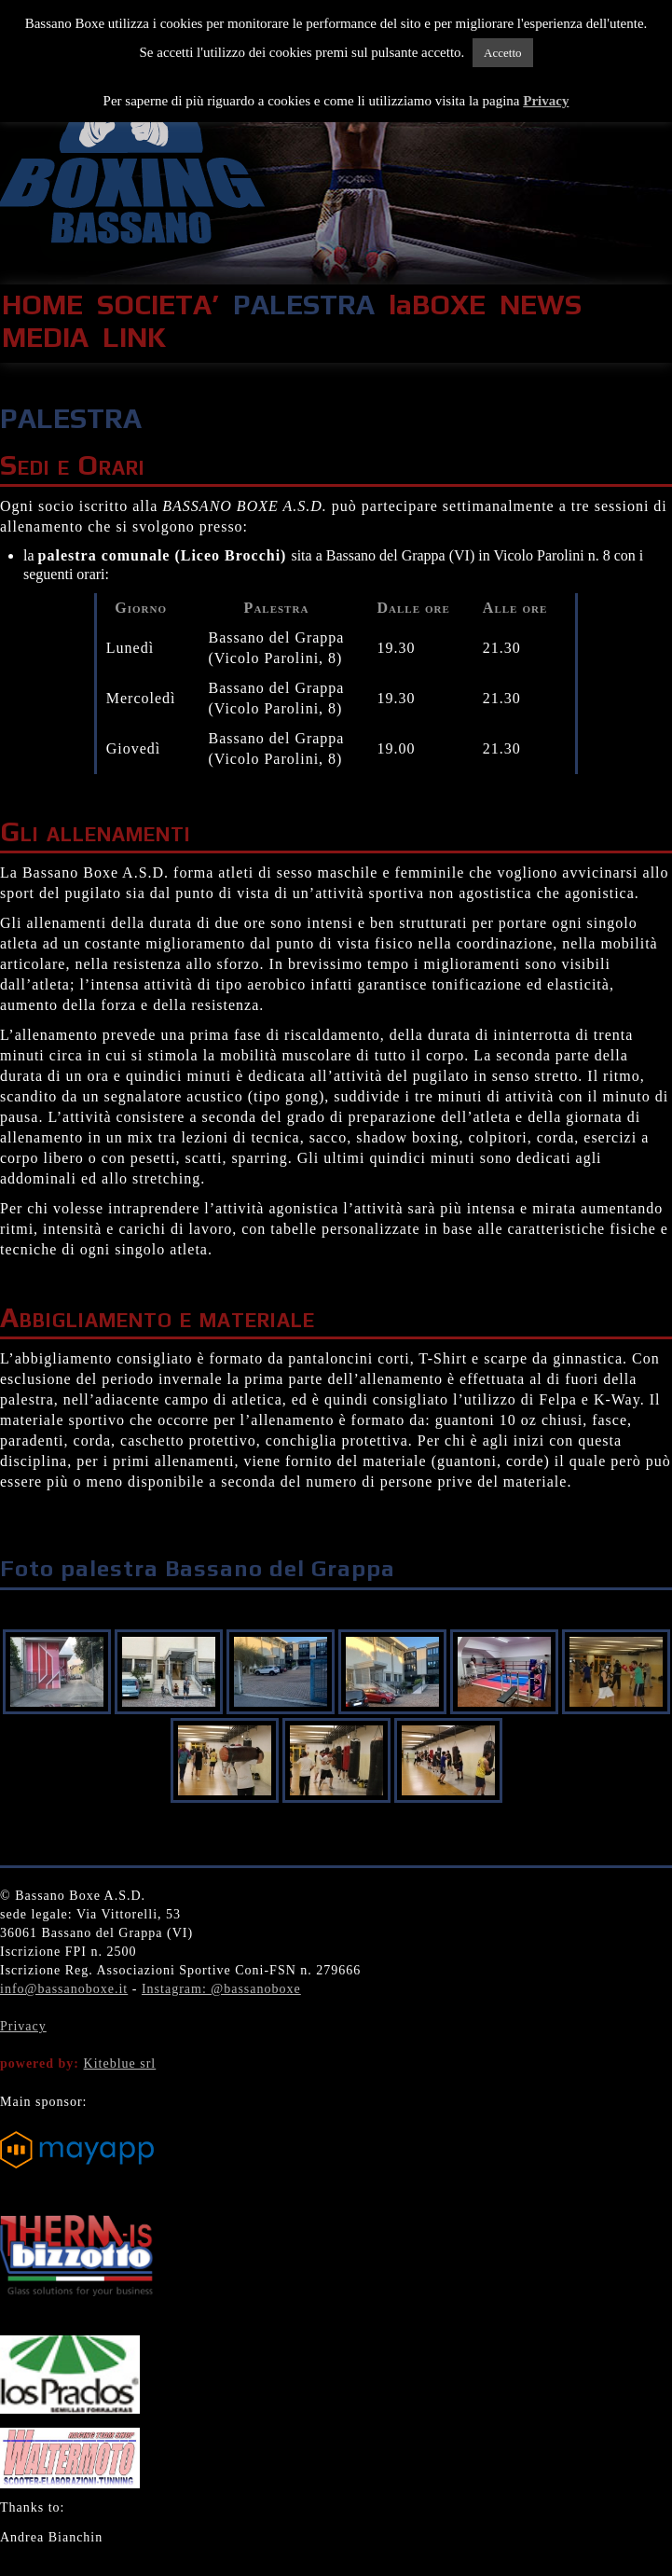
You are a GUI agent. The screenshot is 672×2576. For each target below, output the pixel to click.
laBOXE (437, 304)
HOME (42, 304)
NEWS (541, 304)
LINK (134, 337)
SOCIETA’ (158, 304)
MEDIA (45, 337)
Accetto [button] (502, 53)
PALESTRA (304, 304)
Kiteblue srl (120, 2063)
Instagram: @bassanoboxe (221, 1989)
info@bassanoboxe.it (64, 1989)
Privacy (23, 2026)
